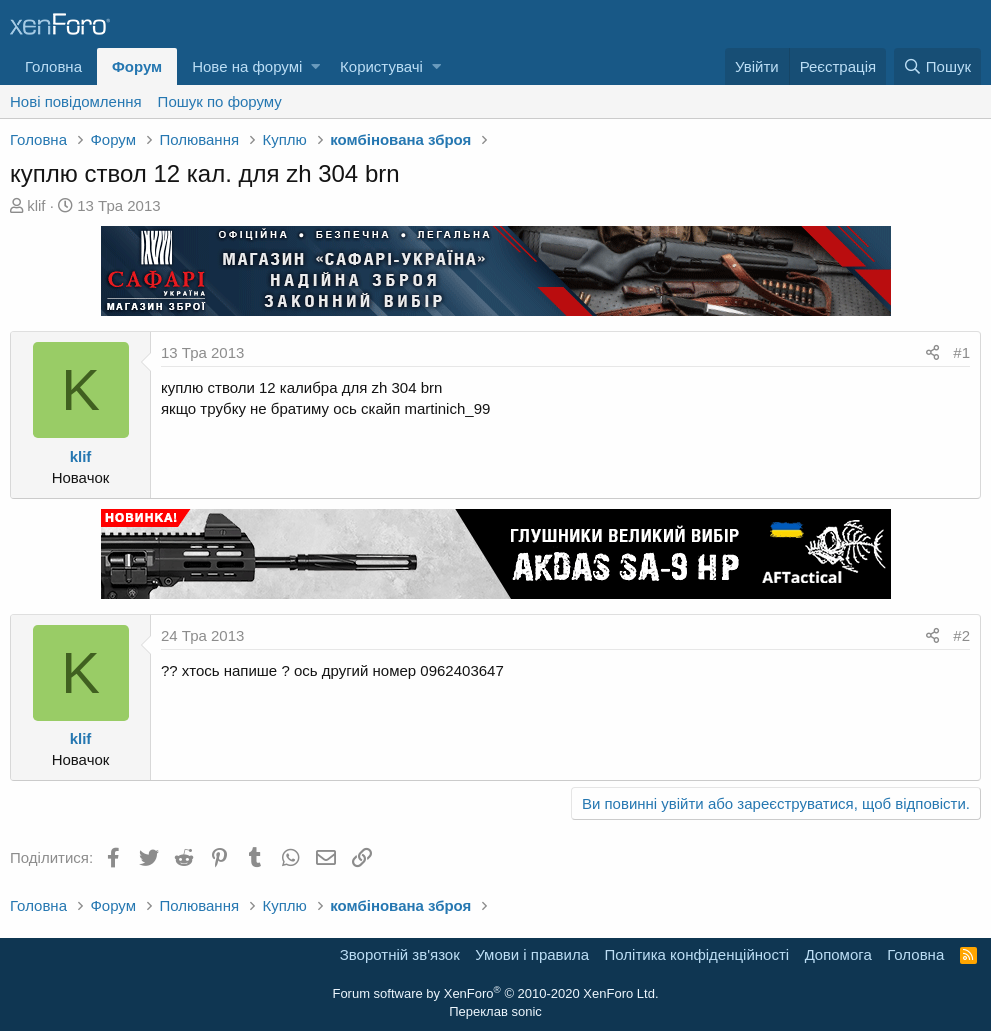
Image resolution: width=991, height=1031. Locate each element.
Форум (137, 66)
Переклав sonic (495, 1011)
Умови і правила (532, 954)
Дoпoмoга (838, 954)
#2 (961, 635)
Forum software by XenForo (495, 993)
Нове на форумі (247, 66)
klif (36, 205)
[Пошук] (937, 66)
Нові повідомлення (76, 101)
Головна (53, 66)
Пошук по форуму (220, 101)
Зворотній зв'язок (400, 954)
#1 (961, 352)
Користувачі (381, 66)
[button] (315, 66)
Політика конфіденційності (697, 954)
